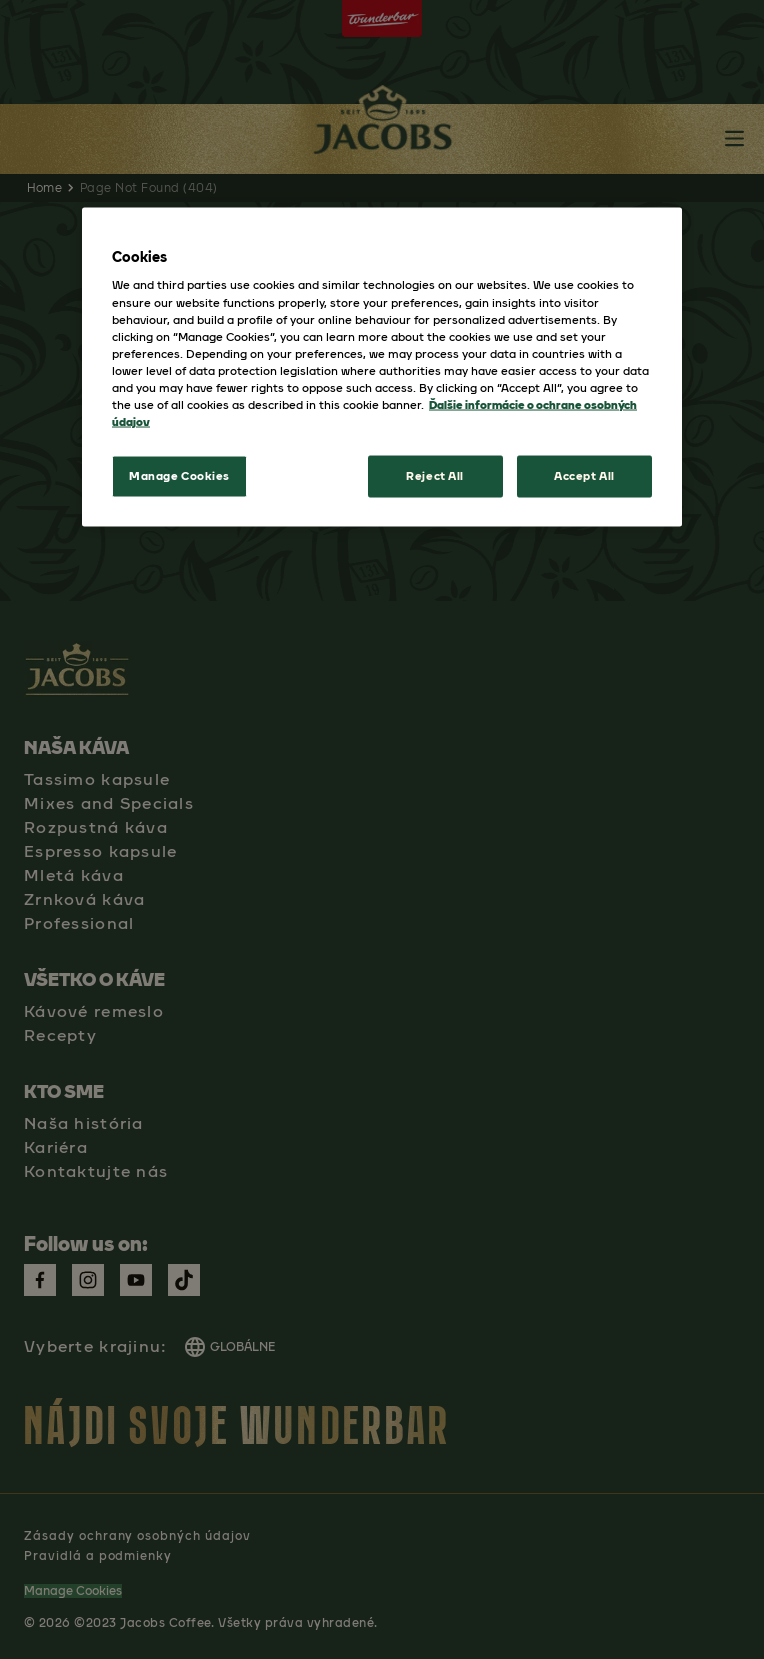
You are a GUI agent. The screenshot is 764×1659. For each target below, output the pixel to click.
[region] (382, 366)
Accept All (584, 476)
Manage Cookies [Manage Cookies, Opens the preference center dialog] (179, 476)
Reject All (435, 476)
